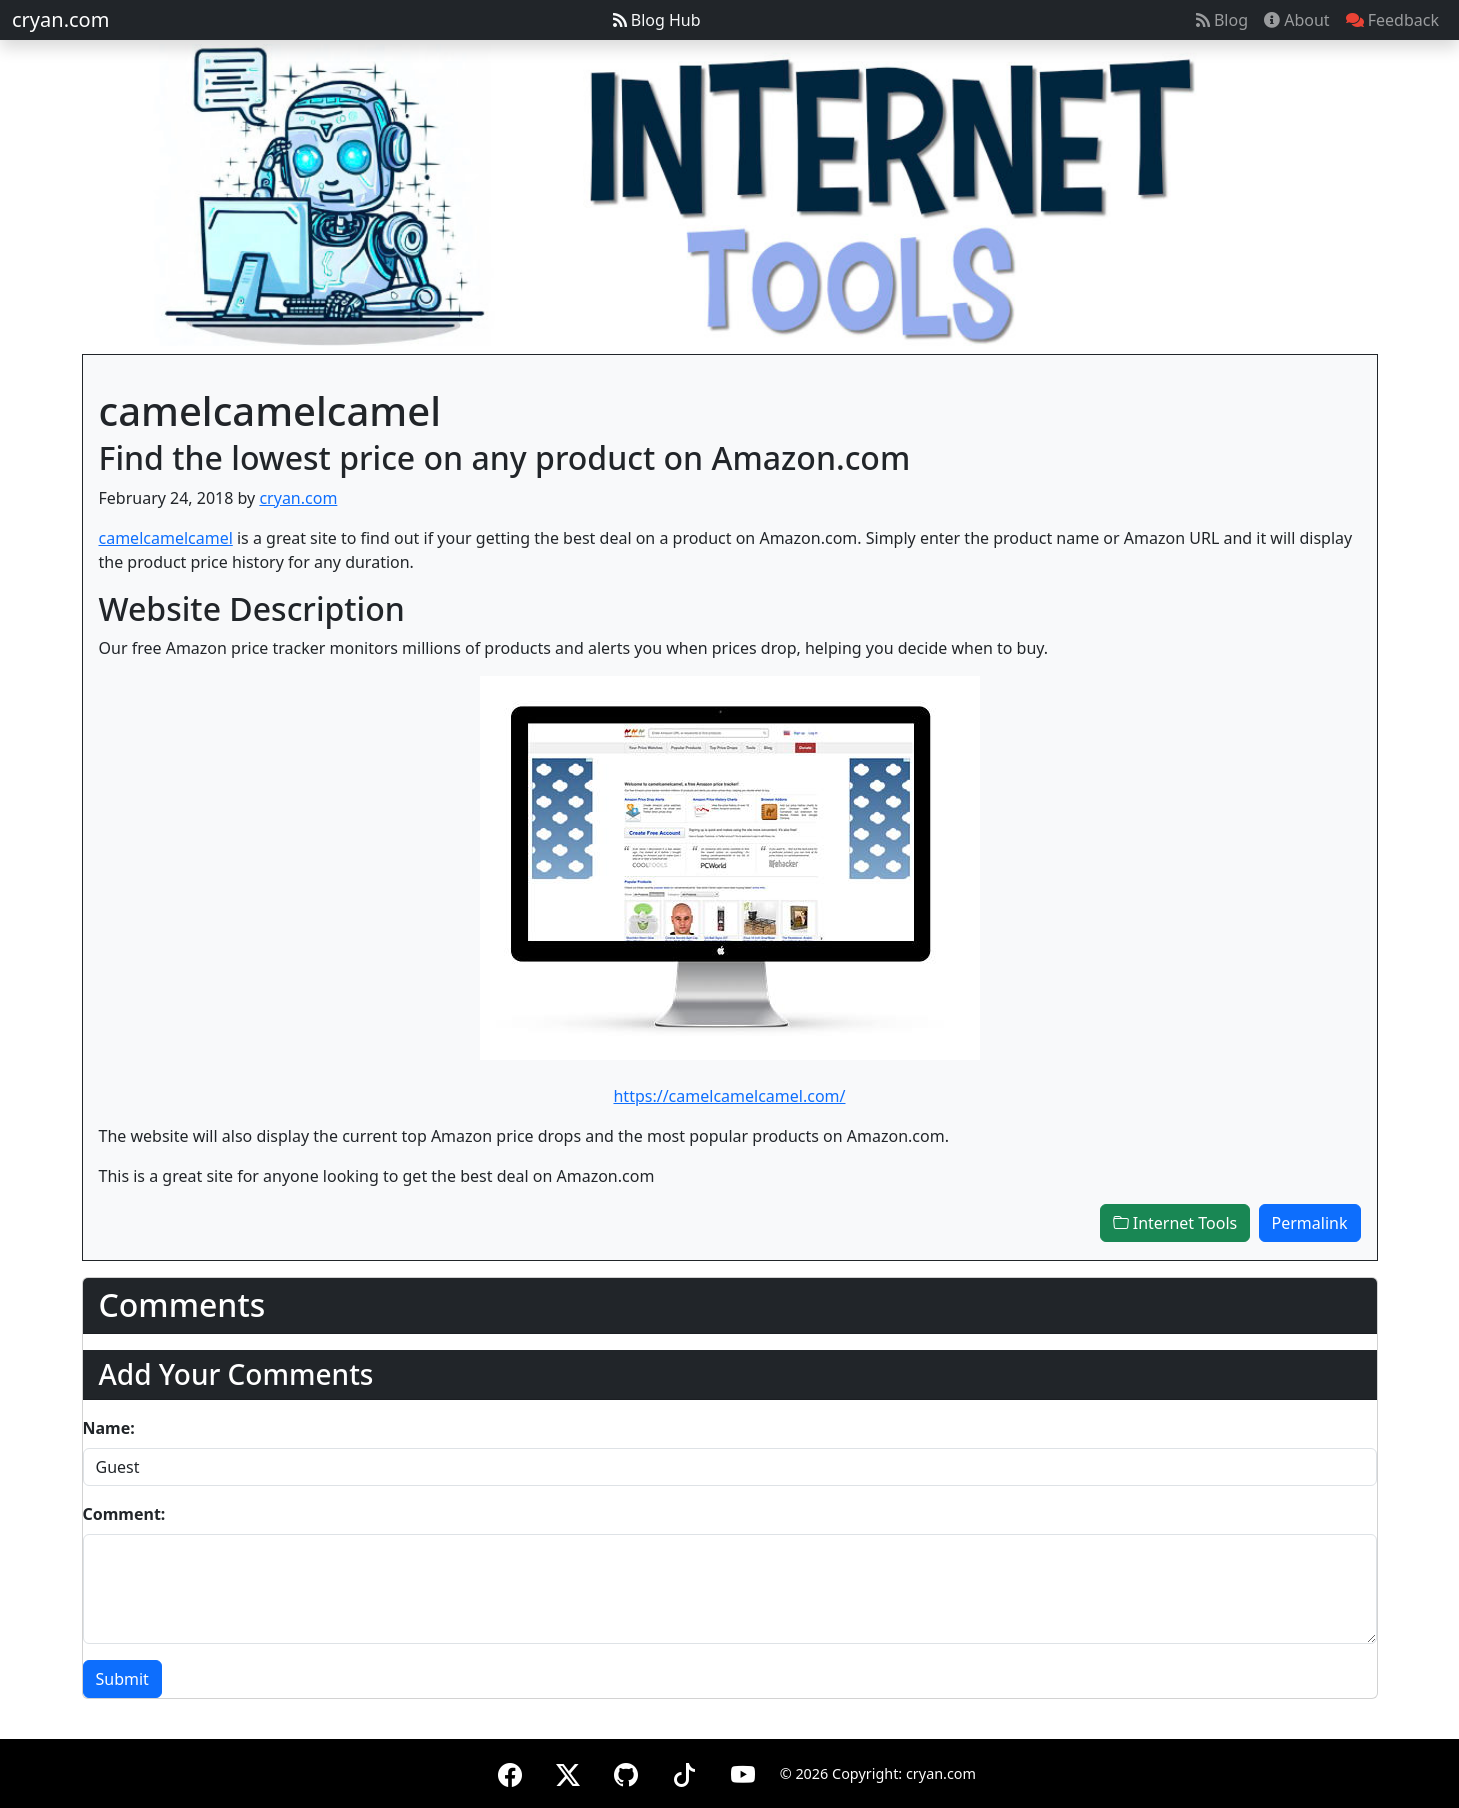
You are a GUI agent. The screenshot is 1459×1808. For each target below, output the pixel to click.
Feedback (1392, 20)
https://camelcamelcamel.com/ (729, 1096)
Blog (1222, 20)
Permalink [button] (1310, 1223)
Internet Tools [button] (1175, 1223)
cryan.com (60, 19)
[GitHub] (626, 1771)
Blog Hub (657, 20)
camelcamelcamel (166, 538)
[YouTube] (743, 1771)
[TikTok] (684, 1771)
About (1297, 20)
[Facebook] (510, 1771)
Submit (122, 1679)
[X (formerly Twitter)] (568, 1771)
